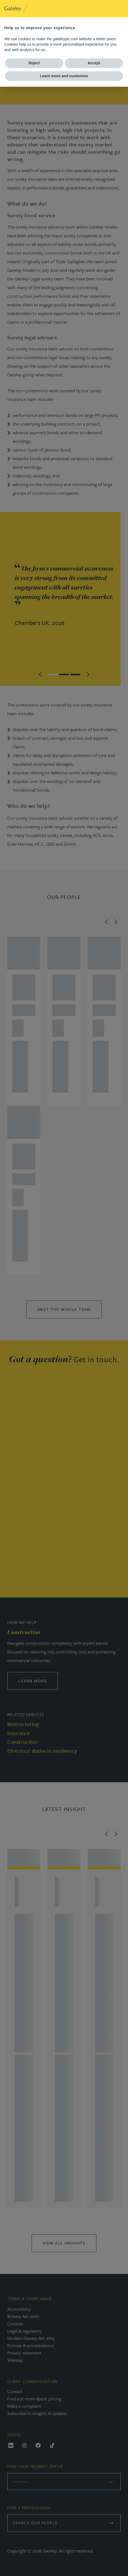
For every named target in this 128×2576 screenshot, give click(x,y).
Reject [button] (34, 63)
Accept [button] (93, 63)
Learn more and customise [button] (64, 76)
